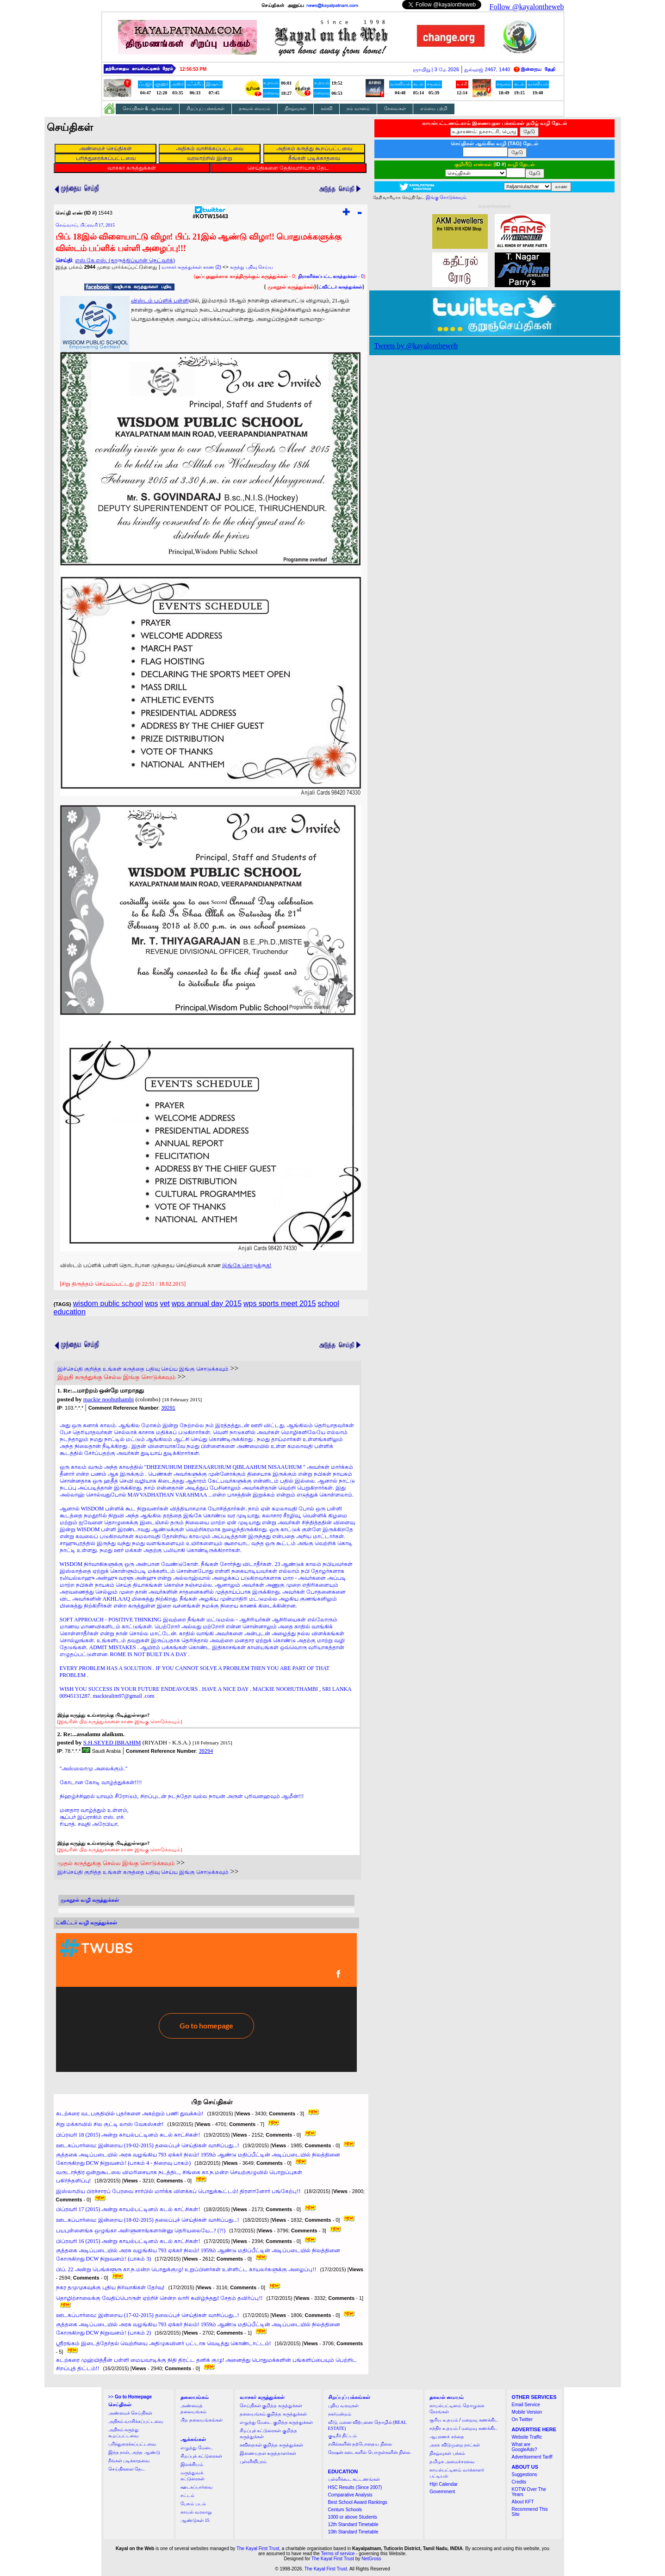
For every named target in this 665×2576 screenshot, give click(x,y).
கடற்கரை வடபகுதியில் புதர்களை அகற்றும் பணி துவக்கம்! (130, 2113)
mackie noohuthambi (108, 1399)
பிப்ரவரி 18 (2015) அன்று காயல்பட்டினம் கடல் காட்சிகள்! (128, 2135)
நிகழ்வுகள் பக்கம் (447, 2453)
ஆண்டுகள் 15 (195, 2520)
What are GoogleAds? (524, 2447)
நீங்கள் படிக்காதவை (129, 2460)
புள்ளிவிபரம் (253, 2461)
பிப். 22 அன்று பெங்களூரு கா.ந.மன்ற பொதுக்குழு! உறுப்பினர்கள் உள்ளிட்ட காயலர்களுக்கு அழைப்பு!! (186, 2269)
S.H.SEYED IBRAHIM (112, 1742)
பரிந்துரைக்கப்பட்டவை (132, 2444)
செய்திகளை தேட (126, 2468)
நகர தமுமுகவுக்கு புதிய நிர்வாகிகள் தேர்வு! (110, 2287)
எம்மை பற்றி (433, 108)
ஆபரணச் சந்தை (446, 2436)
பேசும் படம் (193, 2503)
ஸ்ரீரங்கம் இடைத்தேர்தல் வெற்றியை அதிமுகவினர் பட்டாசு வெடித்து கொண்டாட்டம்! (163, 2343)
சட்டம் (187, 2495)
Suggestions (524, 2474)
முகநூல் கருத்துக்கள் (290, 287)
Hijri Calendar (443, 2484)
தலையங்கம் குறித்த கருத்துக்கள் (273, 2413)
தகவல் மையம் (254, 108)
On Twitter (522, 2419)
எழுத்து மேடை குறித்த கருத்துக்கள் (276, 2422)
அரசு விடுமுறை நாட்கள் (454, 2444)
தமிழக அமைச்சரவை (452, 2461)
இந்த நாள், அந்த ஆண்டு (134, 2452)
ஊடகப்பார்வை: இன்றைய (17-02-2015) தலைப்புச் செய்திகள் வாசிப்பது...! (147, 2315)
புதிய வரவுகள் (343, 2405)
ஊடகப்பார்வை (196, 2487)
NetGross (371, 2558)
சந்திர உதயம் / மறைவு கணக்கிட (463, 2428)
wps (151, 1303)
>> (130, 2396)
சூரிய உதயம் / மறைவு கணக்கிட (463, 2419)
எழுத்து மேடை (196, 2447)
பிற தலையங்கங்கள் (201, 2419)
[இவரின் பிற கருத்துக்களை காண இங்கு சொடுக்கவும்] (119, 1721)
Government (442, 2491)
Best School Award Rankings (357, 2502)
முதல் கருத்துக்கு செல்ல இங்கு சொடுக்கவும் (115, 1863)
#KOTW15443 (210, 214)
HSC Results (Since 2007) (355, 2487)
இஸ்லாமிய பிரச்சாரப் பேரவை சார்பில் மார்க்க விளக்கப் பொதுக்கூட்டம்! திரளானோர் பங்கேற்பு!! (178, 2191)
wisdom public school (108, 1303)
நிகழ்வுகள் (295, 108)
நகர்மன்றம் (339, 2413)
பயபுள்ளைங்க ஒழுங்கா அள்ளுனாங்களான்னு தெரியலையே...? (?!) (141, 2230)
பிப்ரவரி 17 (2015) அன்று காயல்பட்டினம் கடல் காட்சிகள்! (128, 2209)
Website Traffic (527, 2437)
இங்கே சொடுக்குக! (247, 1265)
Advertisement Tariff (532, 2456)
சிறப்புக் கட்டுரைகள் (201, 2456)
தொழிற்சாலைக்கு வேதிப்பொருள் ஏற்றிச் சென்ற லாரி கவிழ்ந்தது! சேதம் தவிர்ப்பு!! (159, 2298)
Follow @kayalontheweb (527, 7)
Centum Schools (345, 2509)
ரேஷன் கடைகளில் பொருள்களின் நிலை (369, 2452)
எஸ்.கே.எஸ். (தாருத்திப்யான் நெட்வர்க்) (125, 260)
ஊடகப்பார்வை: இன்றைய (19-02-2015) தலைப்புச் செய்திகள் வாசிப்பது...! (147, 2145)
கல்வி (326, 108)
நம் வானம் (358, 108)
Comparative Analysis (350, 2494)
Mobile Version (527, 2412)
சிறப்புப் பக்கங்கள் (205, 108)
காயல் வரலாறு (195, 2511)
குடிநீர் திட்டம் (342, 2435)
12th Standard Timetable (353, 2524)
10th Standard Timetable (353, 2531)
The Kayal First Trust (257, 2548)
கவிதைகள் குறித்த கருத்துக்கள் (271, 2444)
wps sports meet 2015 (279, 1303)
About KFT (523, 2501)
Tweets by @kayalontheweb (416, 346)
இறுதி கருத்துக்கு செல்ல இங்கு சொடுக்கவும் (116, 1377)
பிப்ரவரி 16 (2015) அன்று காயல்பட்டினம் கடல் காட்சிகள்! (128, 2241)
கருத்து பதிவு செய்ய (251, 267)
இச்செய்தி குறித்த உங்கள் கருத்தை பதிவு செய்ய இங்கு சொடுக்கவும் (143, 1369)
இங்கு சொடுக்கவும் (446, 197)
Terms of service (338, 2553)
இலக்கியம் (191, 2464)
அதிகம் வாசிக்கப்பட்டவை (136, 2421)
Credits (519, 2481)
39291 (168, 1408)
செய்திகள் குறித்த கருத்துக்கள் (271, 2405)
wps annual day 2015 (207, 1303)
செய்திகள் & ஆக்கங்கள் (148, 108)
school (328, 1303)
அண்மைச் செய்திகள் (130, 2413)
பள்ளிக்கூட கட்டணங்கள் (354, 2479)
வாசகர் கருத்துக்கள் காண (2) (191, 267)
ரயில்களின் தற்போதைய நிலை (360, 2444)
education (70, 1312)
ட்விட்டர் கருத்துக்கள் (340, 287)
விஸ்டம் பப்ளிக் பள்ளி (160, 300)
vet (164, 1303)
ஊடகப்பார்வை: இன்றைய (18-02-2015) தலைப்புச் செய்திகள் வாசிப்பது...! (147, 2220)
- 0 (331, 276)
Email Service (526, 2404)
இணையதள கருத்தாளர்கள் (268, 2453)
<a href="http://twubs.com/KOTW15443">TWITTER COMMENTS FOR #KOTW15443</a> (206, 2002)
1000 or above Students (352, 2517)
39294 (206, 1751)
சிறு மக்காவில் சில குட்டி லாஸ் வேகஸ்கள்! (110, 2124)
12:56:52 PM (193, 69)
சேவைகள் (395, 108)
